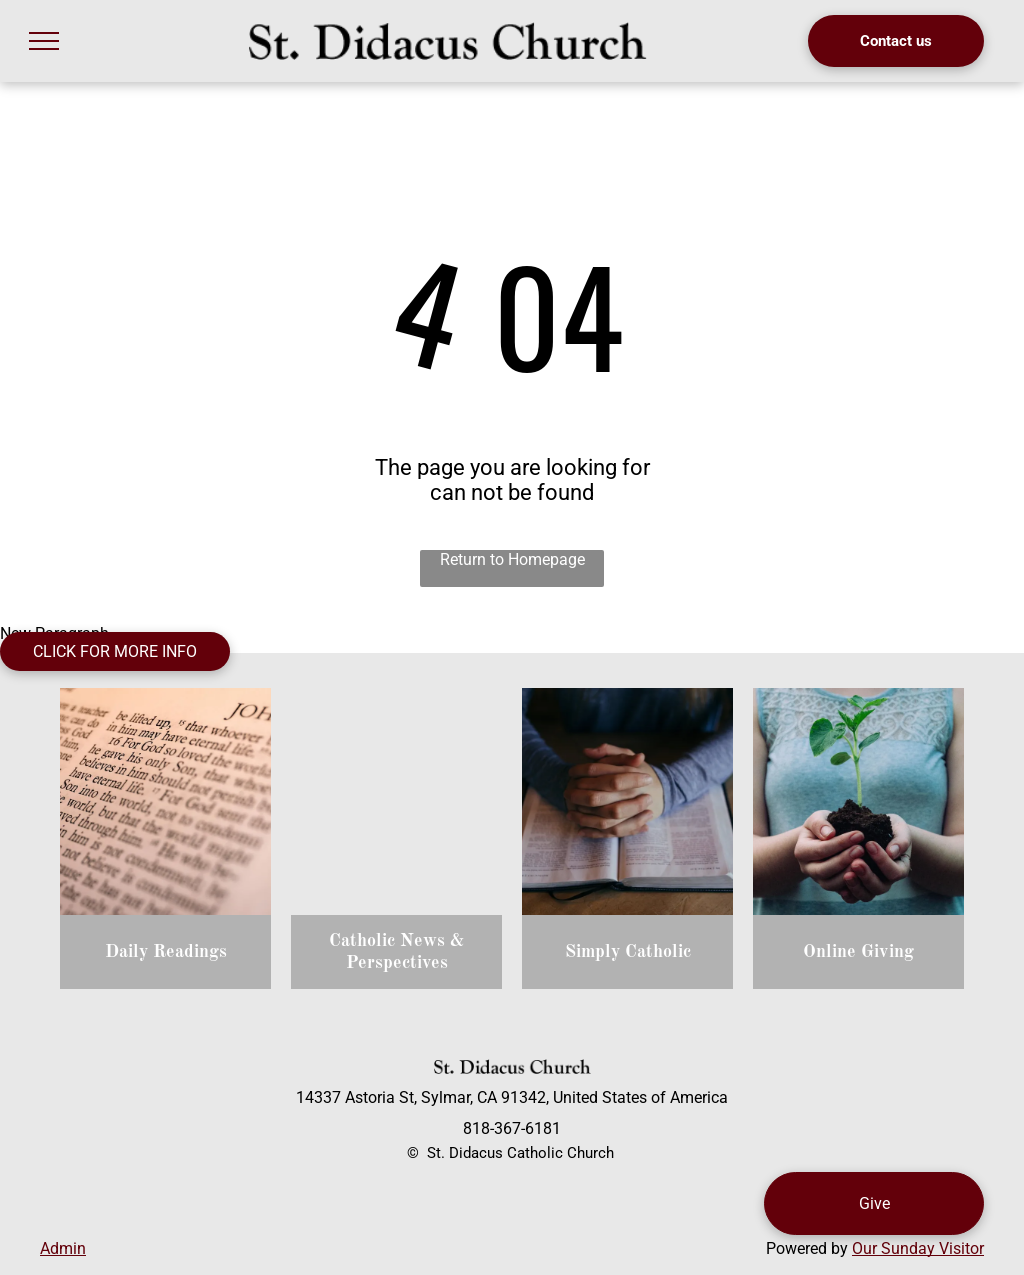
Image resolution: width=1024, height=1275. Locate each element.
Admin (63, 1248)
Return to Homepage (512, 559)
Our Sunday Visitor (918, 1248)
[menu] (44, 41)
